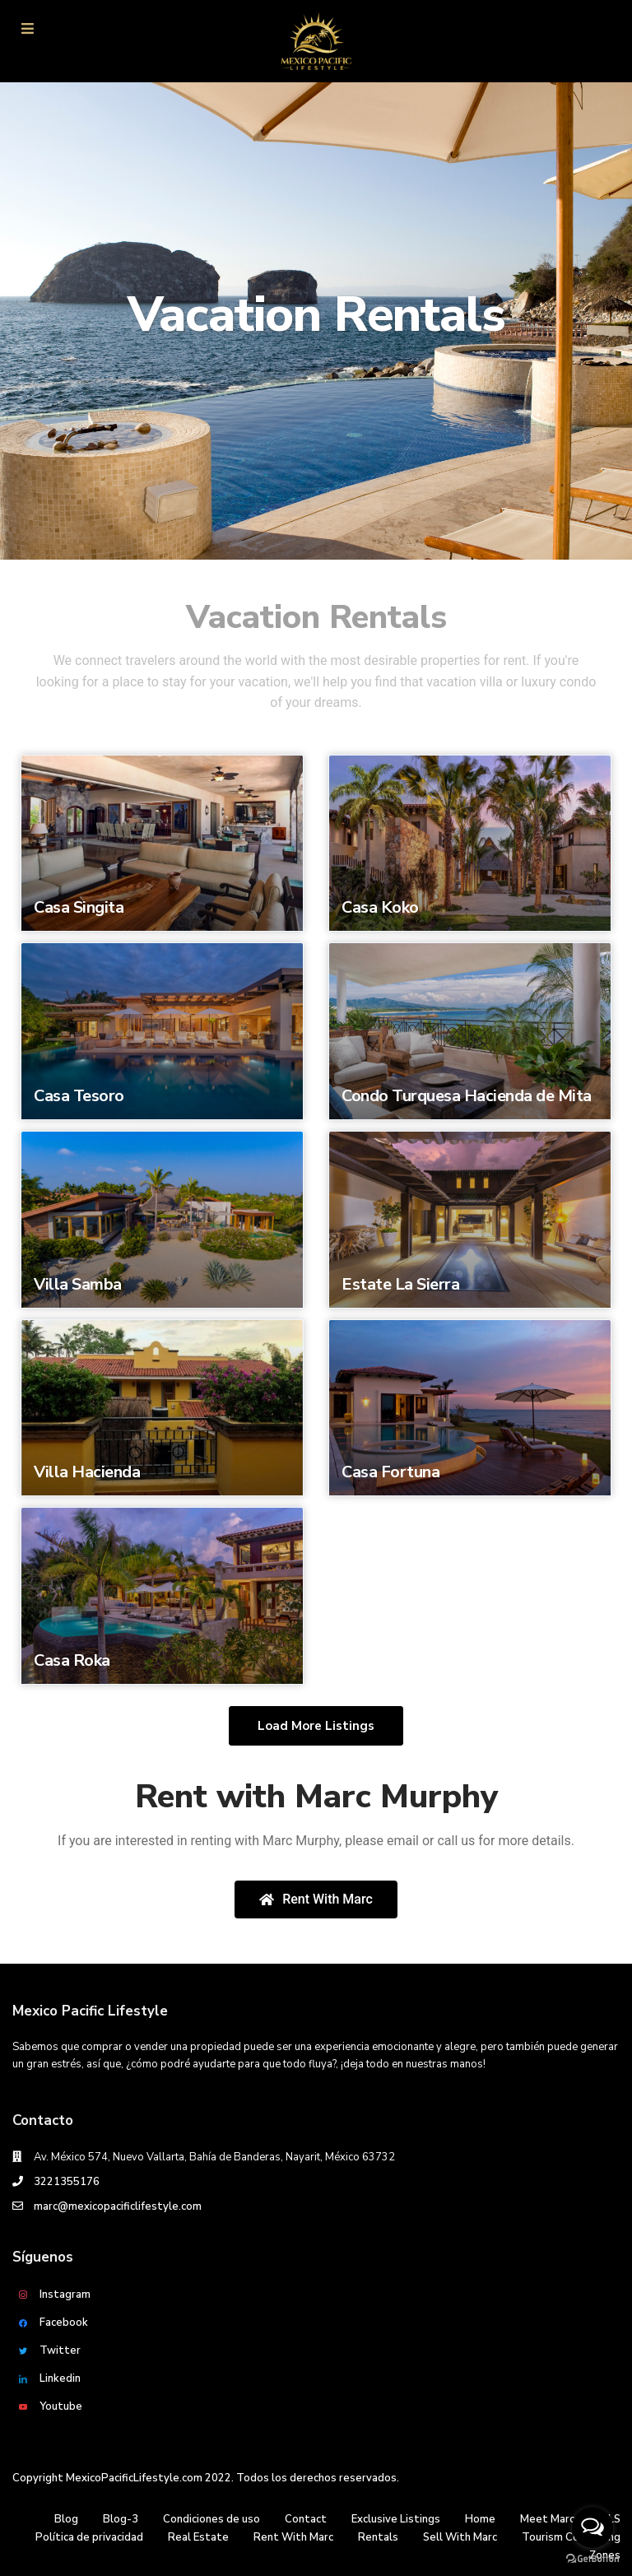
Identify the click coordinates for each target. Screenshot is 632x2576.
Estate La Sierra (400, 1284)
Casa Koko (380, 907)
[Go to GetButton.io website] (592, 2559)
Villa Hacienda (87, 1472)
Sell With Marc (460, 2537)
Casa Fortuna (390, 1472)
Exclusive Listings (395, 2519)
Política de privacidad (89, 2537)
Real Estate (198, 2537)
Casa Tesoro (79, 1096)
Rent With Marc (293, 2537)
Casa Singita (78, 907)
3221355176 (67, 2181)
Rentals (378, 2537)
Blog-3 (120, 2519)
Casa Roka (72, 1660)
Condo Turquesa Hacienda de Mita (467, 1096)
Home (480, 2519)
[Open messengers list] (592, 2527)
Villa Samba (78, 1284)
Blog (66, 2519)
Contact (306, 2519)
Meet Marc (547, 2519)
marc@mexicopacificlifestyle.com (118, 2206)
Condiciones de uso (211, 2519)
